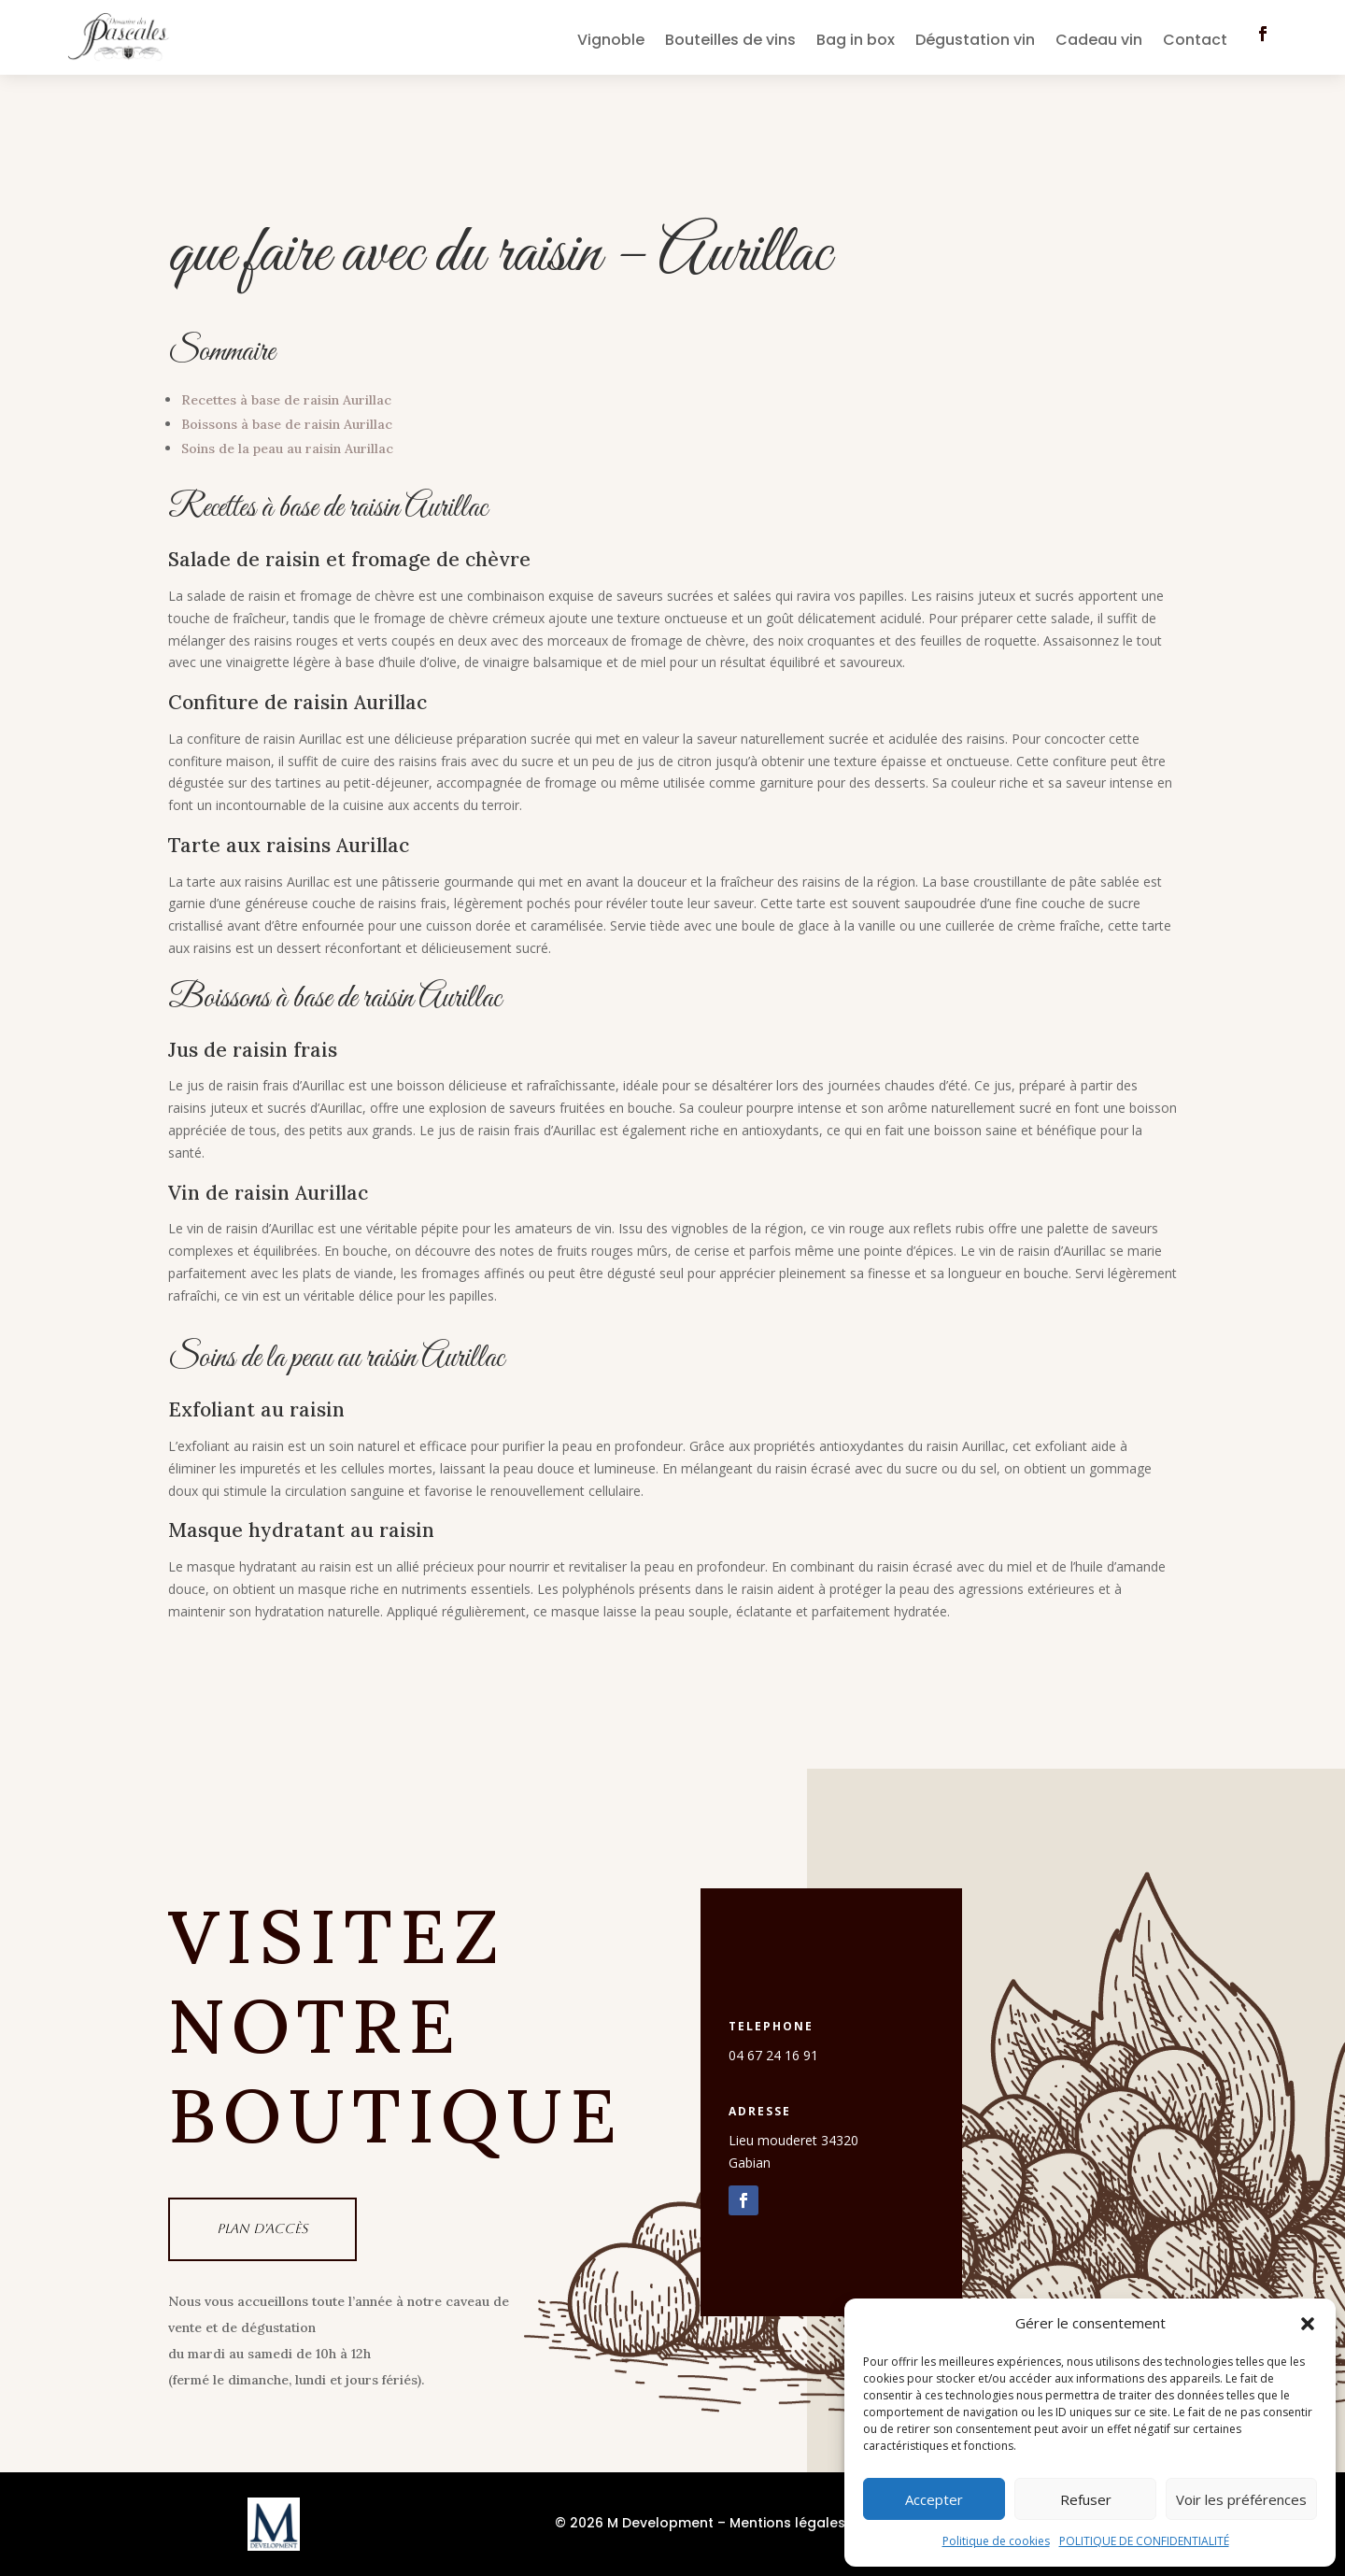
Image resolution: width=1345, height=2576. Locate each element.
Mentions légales (787, 2522)
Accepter (934, 2499)
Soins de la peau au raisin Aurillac (287, 448)
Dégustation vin (975, 42)
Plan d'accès (262, 2228)
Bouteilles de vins (730, 42)
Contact (1195, 42)
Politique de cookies (996, 2541)
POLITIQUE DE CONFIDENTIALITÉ (1144, 2541)
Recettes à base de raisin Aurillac (286, 399)
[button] (1307, 2323)
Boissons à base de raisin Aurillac (286, 424)
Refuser (1085, 2499)
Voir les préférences (1241, 2499)
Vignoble (610, 42)
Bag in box (855, 42)
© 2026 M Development (634, 2522)
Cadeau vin (1098, 42)
